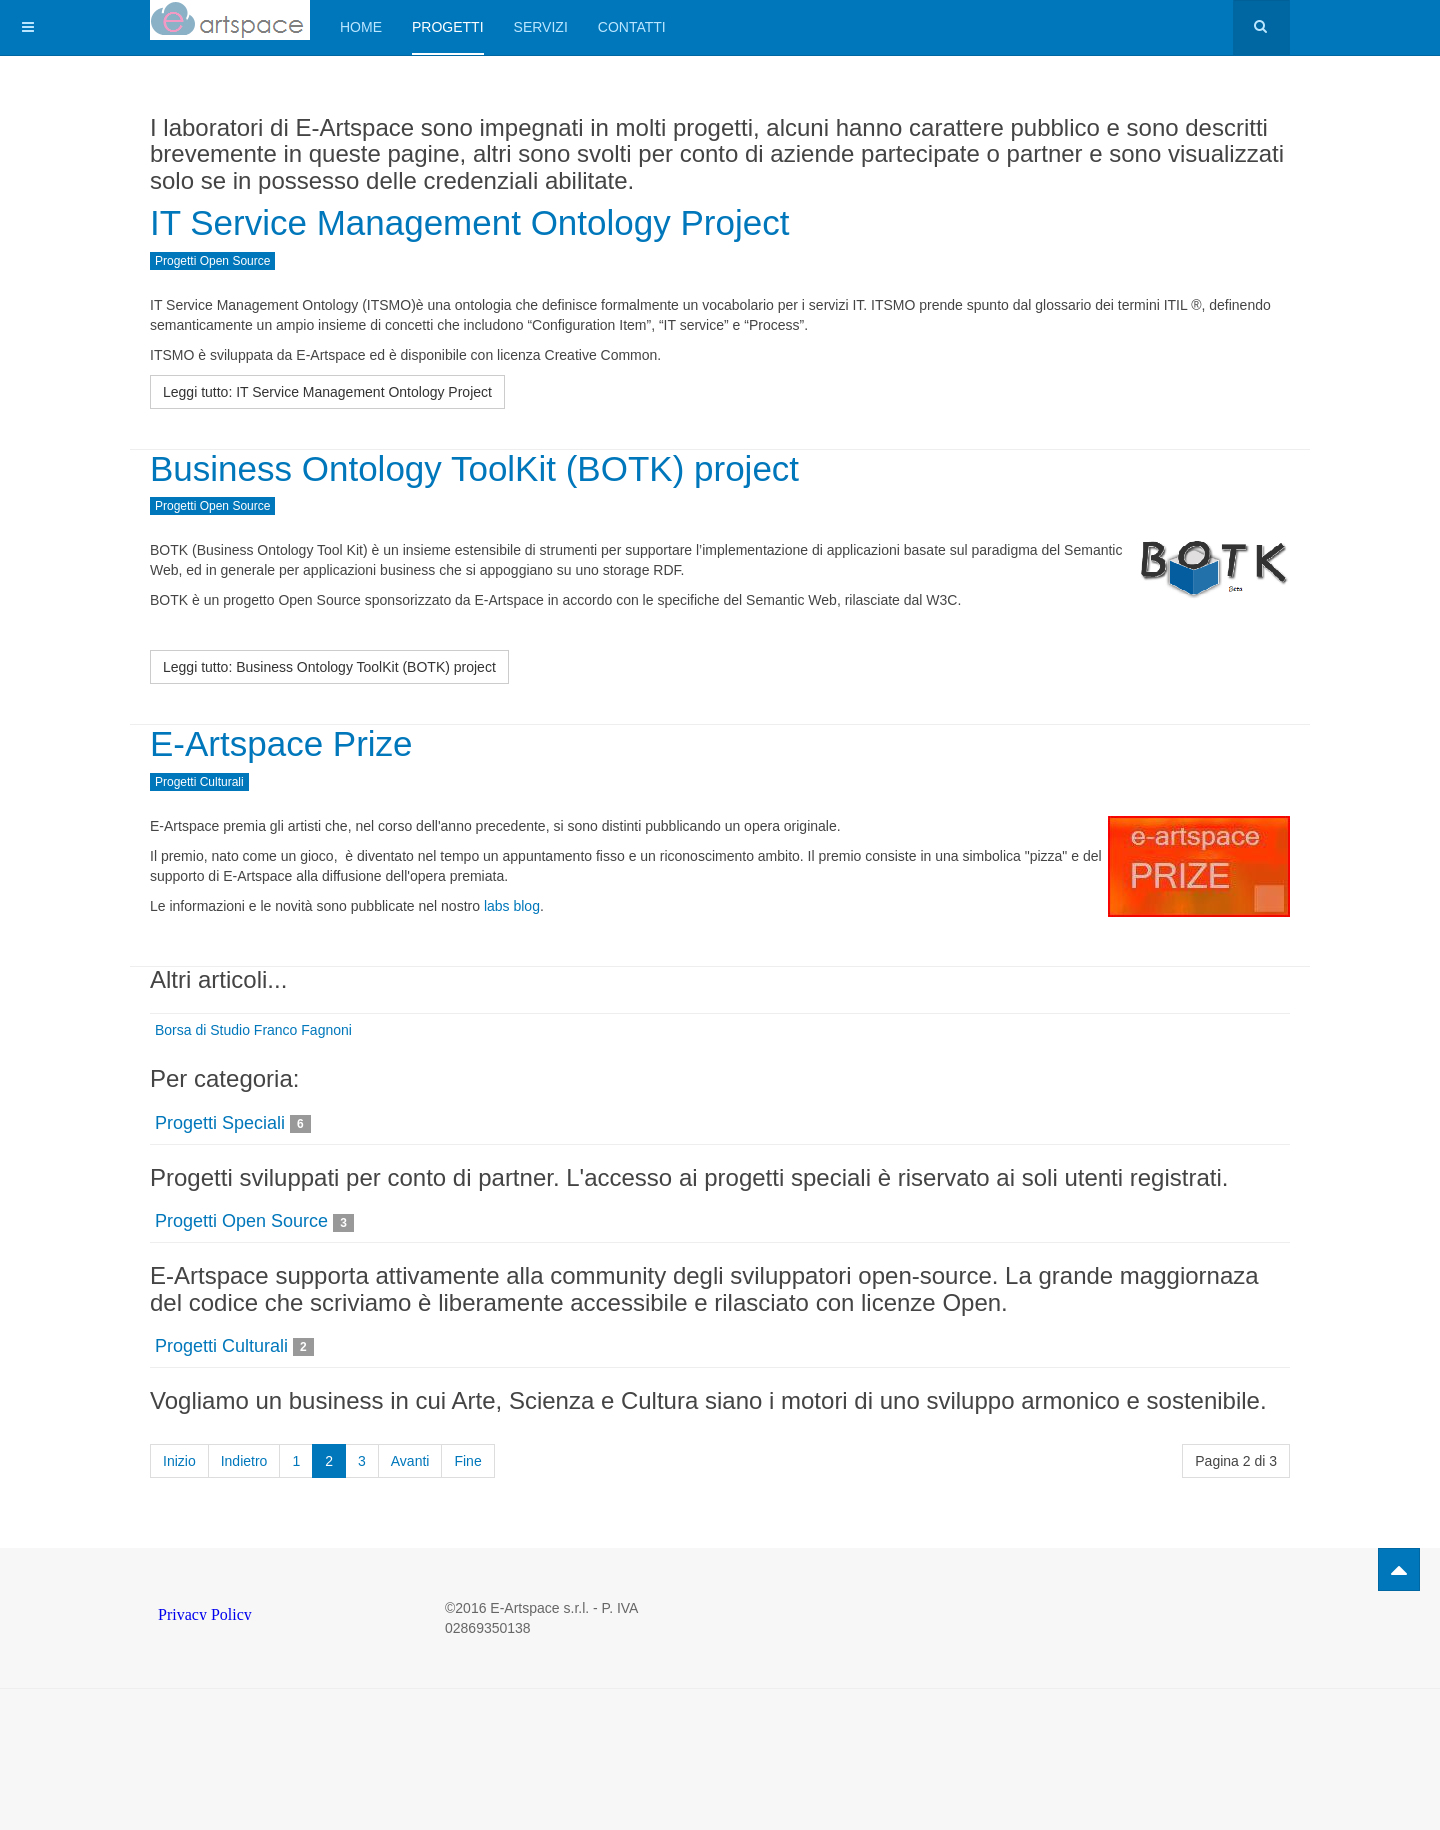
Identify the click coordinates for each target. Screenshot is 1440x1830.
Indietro (244, 1461)
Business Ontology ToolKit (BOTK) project (474, 468)
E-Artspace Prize (281, 743)
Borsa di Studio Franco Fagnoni (253, 1030)
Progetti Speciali (220, 1123)
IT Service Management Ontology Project (469, 222)
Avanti (410, 1461)
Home (361, 27)
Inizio (179, 1461)
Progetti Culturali (221, 1346)
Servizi (541, 27)
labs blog (512, 906)
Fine (467, 1461)
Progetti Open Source (241, 1221)
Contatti (632, 27)
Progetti (448, 27)
